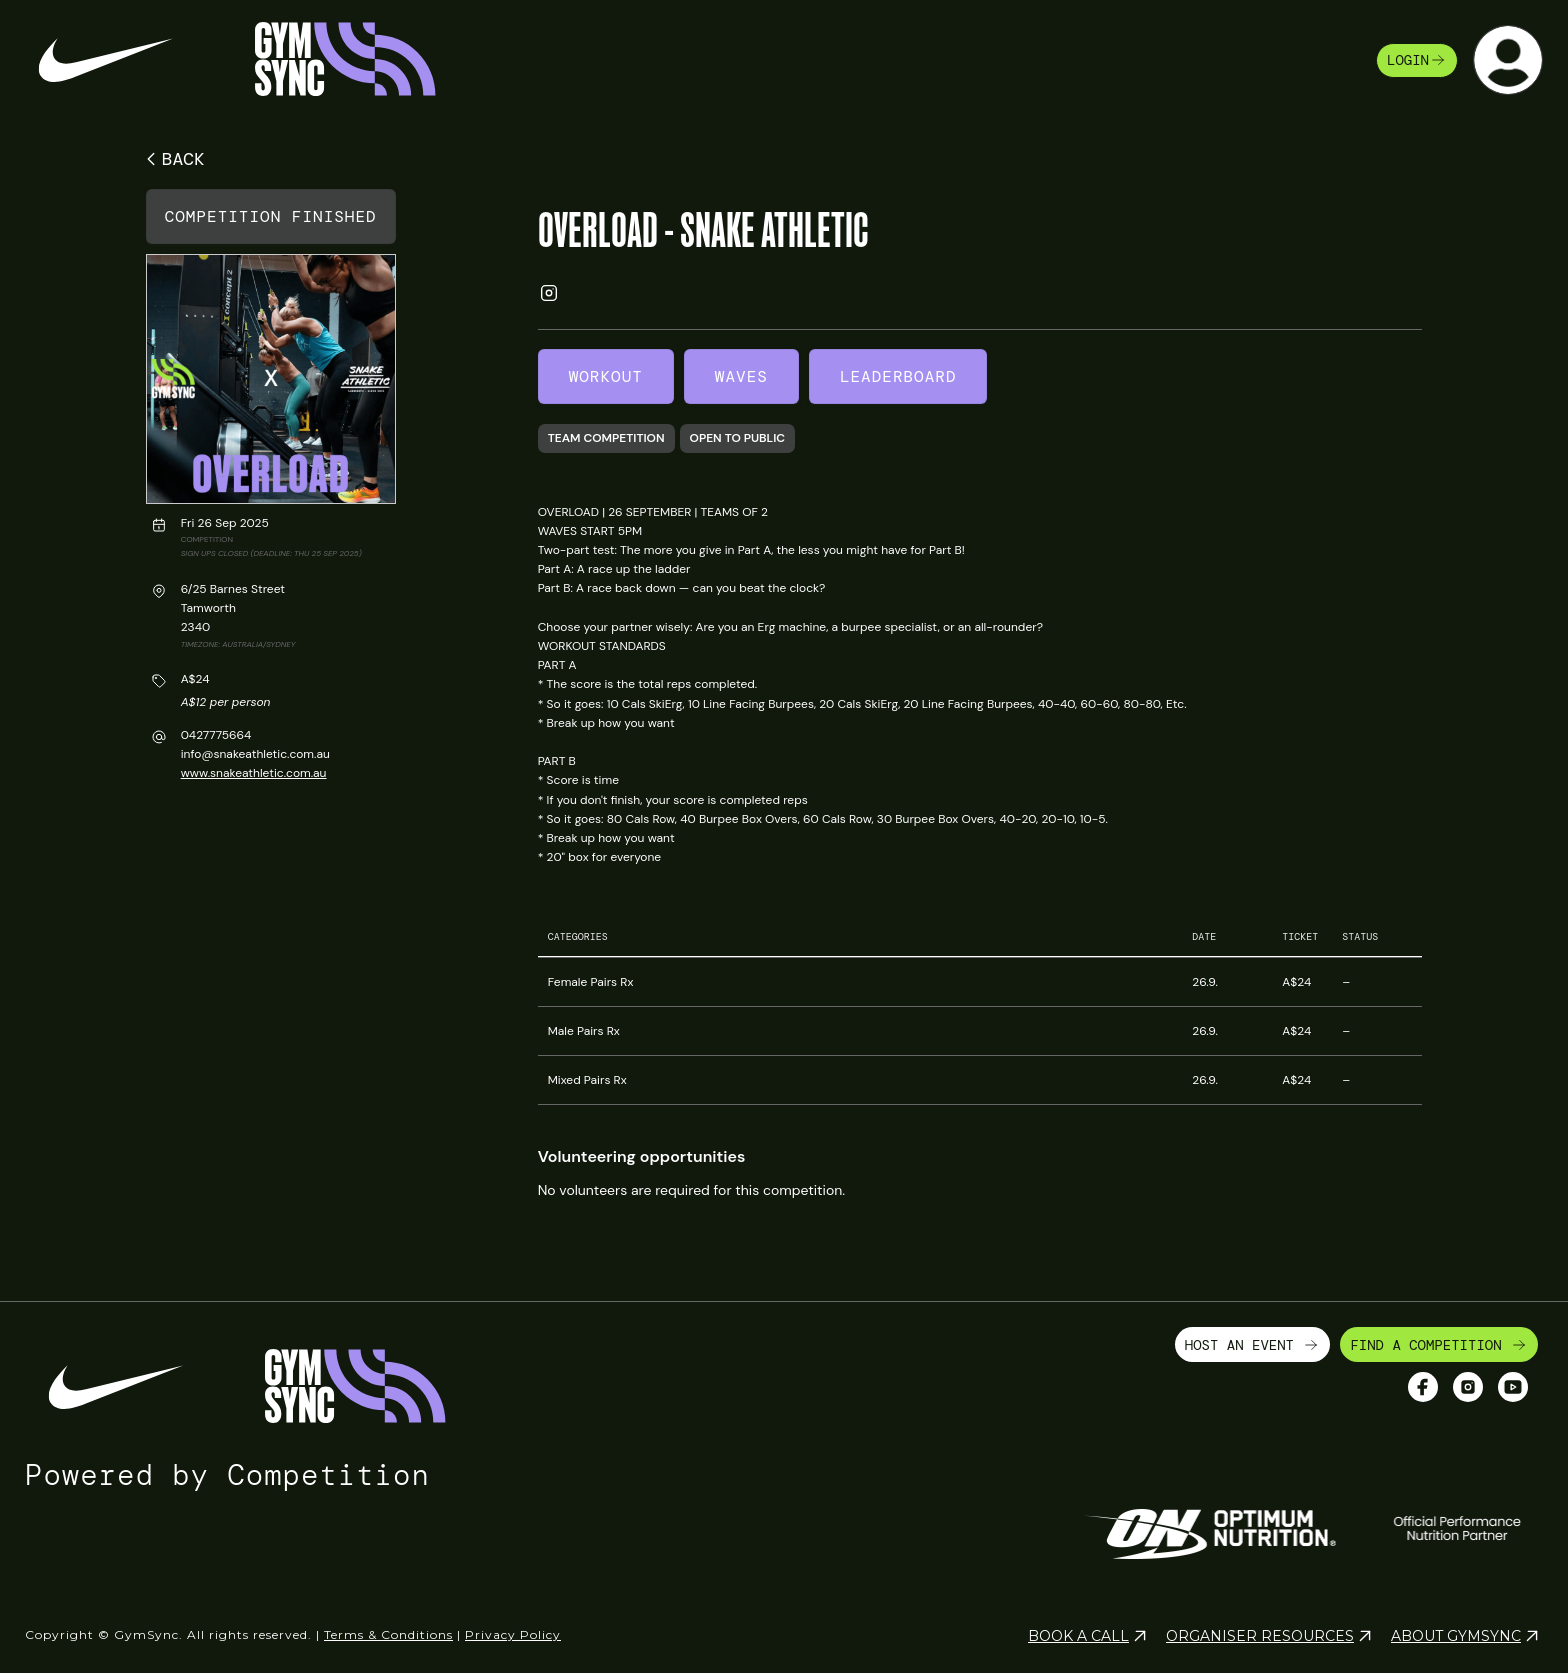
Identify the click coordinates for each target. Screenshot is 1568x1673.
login (1417, 60)
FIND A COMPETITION (1439, 1335)
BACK (172, 159)
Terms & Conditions (388, 1625)
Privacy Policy (513, 1625)
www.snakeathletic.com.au (254, 773)
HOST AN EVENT (1253, 1335)
